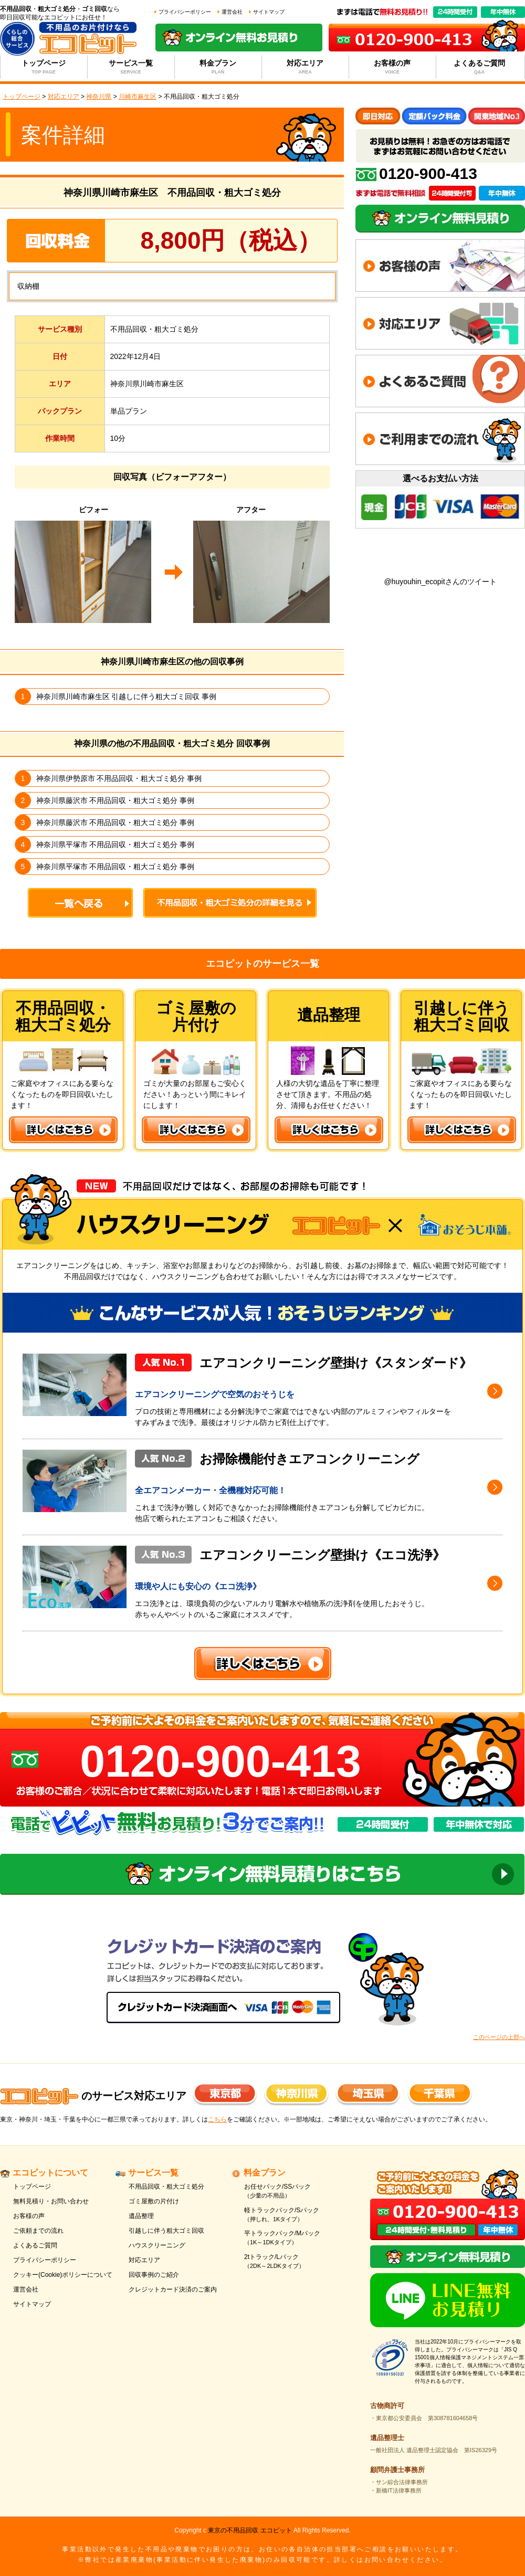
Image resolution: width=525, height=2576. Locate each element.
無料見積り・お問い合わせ (51, 2201)
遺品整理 (141, 2216)
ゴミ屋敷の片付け (154, 2201)
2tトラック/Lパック (295, 2262)
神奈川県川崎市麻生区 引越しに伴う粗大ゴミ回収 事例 (126, 696)
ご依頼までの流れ (38, 2230)
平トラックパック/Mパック (295, 2238)
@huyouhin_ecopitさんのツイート (440, 581)
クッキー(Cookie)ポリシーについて (62, 2274)
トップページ (44, 67)
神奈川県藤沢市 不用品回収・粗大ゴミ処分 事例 (115, 800)
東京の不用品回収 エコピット (249, 2530)
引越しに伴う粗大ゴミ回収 (166, 2230)
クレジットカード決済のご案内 (173, 2289)
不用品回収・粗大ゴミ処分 (166, 2186)
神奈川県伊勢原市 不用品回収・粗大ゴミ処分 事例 (119, 778)
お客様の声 (392, 67)
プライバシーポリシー (185, 12)
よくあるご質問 (479, 67)
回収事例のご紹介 (154, 2274)
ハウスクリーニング (157, 2245)
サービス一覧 (131, 67)
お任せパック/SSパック (295, 2191)
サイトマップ (269, 12)
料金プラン (218, 67)
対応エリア (305, 67)
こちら (217, 2119)
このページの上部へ (499, 2037)
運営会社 (232, 12)
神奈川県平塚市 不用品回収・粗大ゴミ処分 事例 (115, 844)
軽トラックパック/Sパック (295, 2215)
